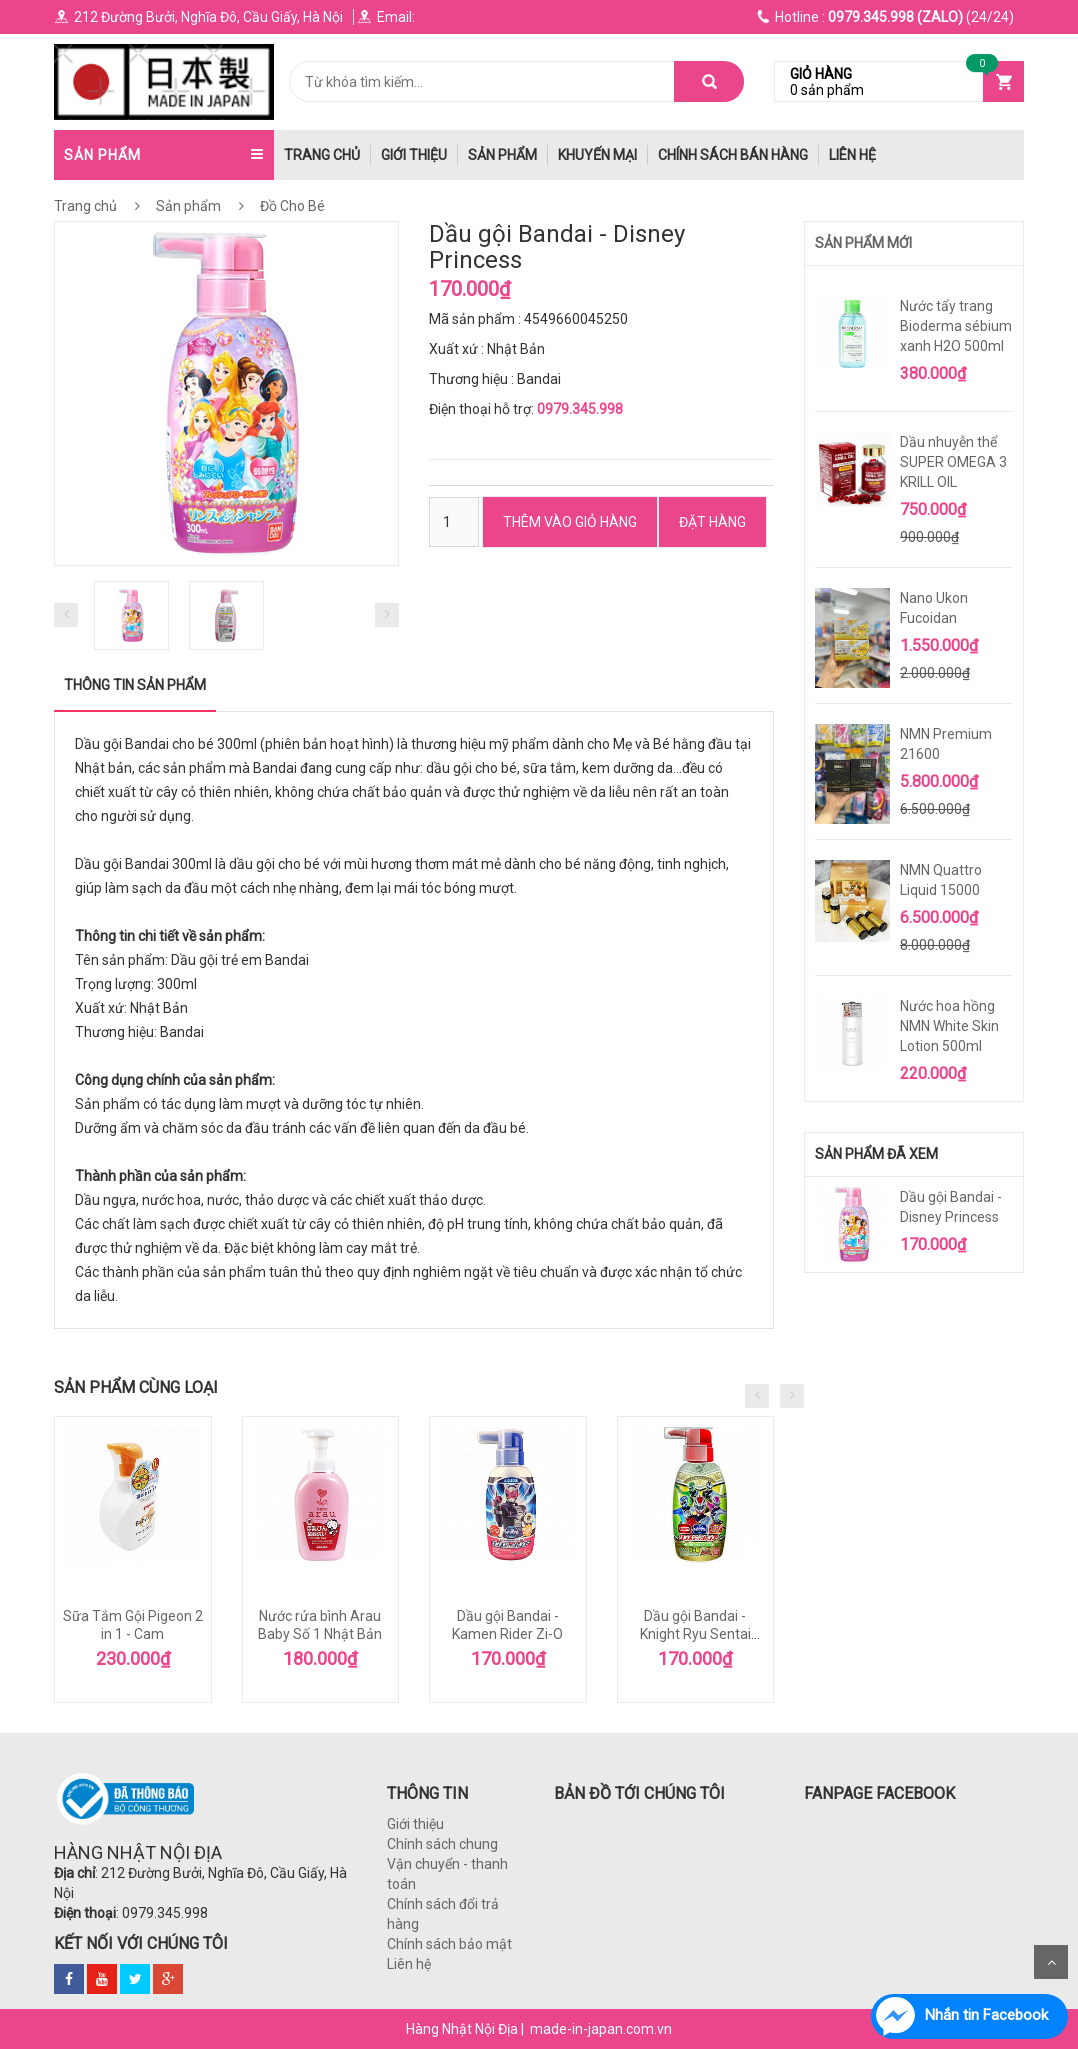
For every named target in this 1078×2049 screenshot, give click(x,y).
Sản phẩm (502, 155)
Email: (386, 17)
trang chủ (322, 155)
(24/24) (885, 17)
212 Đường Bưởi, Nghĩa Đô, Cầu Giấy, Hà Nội (198, 17)
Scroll (1051, 1962)
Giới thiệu (414, 155)
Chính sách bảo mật (449, 1944)
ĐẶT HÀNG (712, 522)
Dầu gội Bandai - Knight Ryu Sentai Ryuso (695, 1634)
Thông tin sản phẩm (135, 685)
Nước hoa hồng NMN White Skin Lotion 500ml (949, 1026)
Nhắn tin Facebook (986, 2015)
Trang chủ (85, 206)
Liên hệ (852, 155)
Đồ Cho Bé (291, 206)
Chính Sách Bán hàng (733, 155)
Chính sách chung (442, 1844)
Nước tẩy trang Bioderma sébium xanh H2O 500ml (956, 326)
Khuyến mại (597, 155)
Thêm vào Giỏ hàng (570, 522)
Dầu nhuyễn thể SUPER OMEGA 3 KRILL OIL (953, 462)
